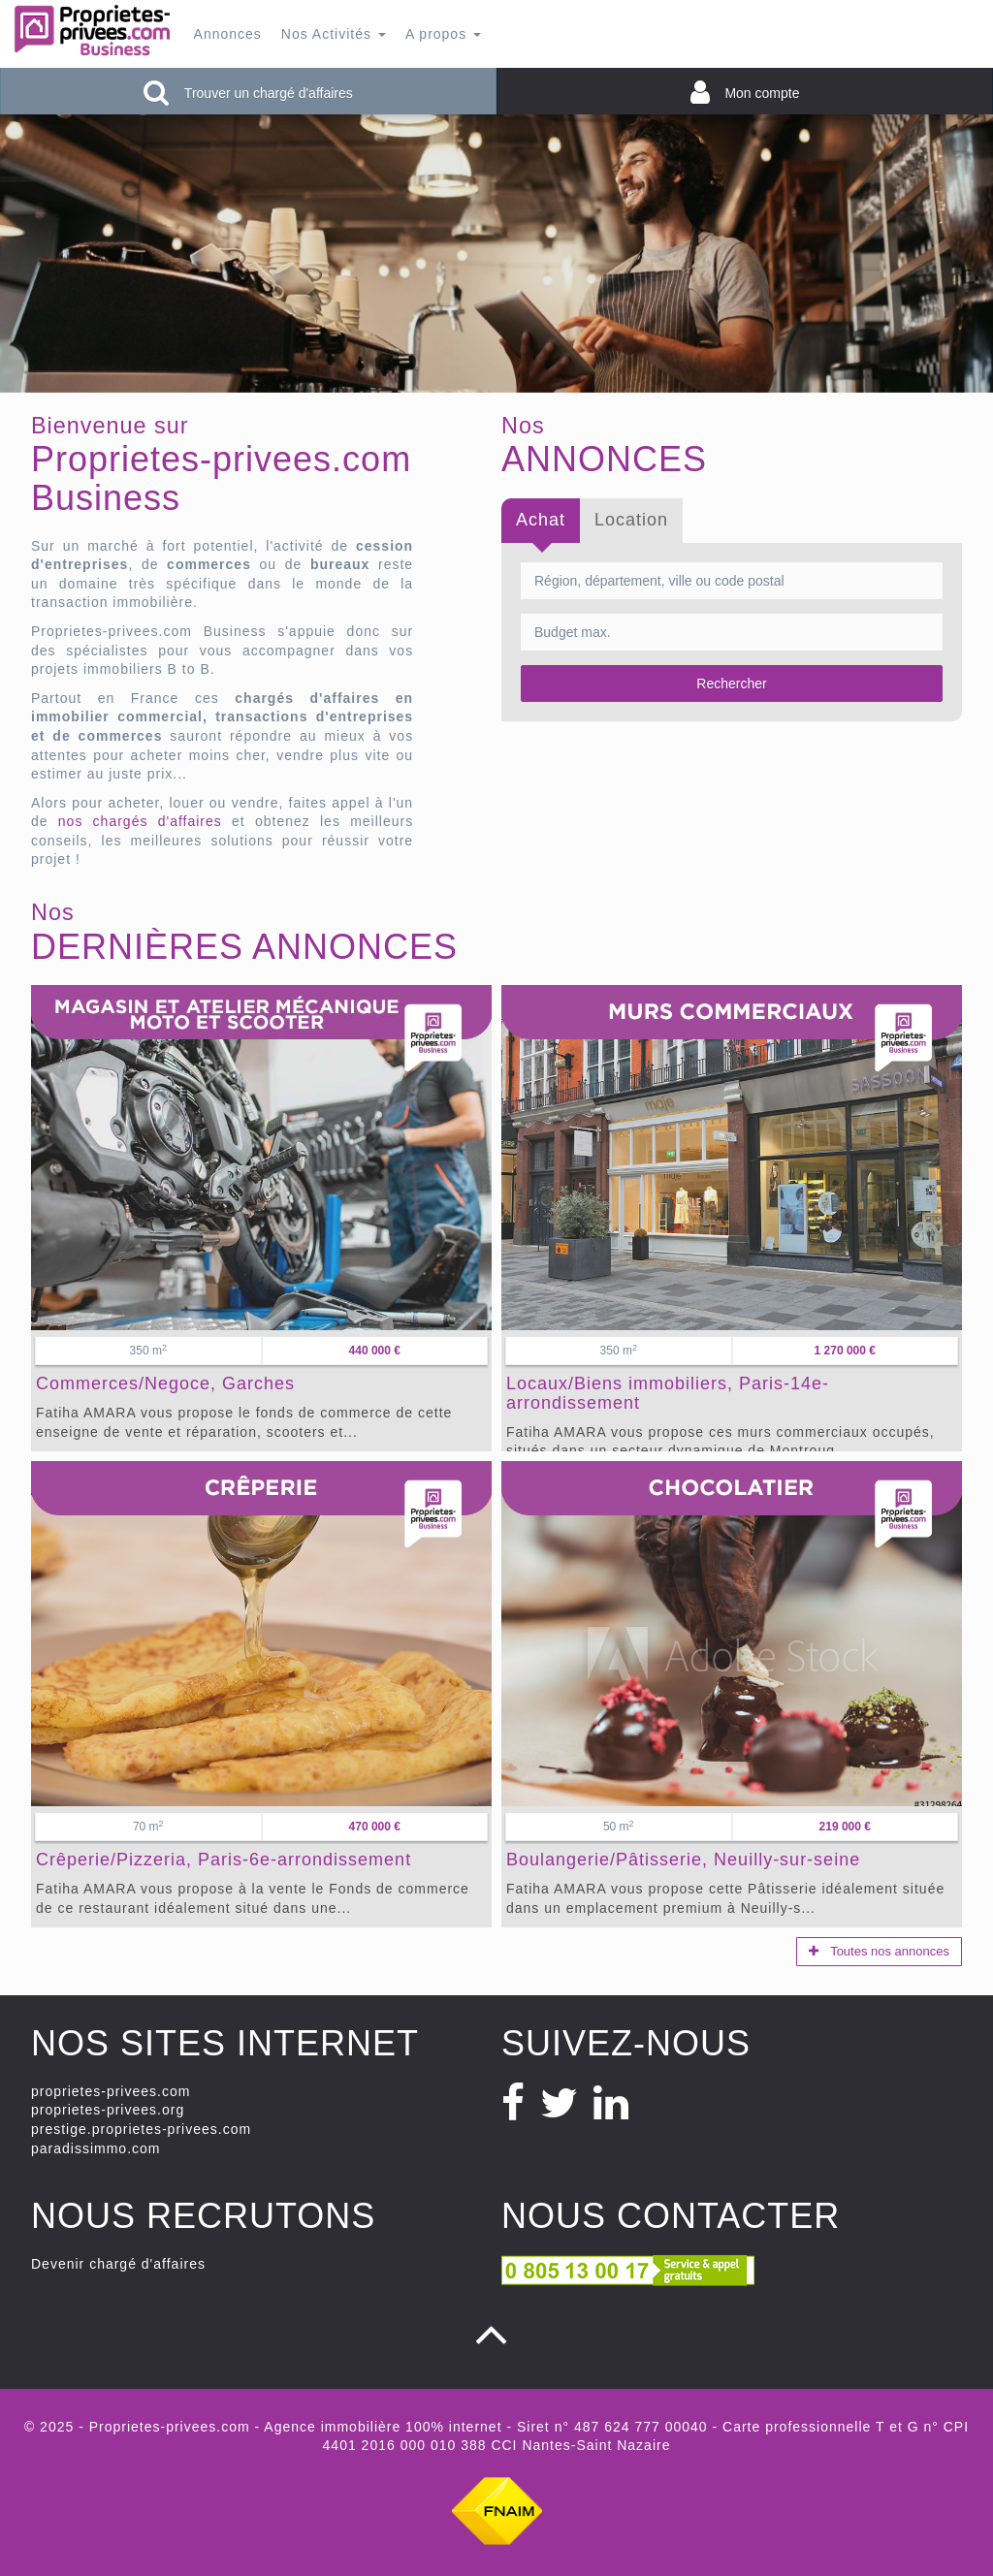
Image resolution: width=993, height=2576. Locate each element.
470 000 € (374, 1826)
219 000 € (845, 1826)
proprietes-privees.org (107, 2109)
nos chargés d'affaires (140, 821)
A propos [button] (443, 34)
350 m (148, 1350)
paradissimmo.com (95, 2148)
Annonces (228, 34)
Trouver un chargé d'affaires (248, 92)
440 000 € (374, 1350)
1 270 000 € (845, 1350)
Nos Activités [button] (333, 34)
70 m (148, 1826)
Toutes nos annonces (879, 1951)
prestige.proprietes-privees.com (141, 2129)
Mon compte (745, 92)
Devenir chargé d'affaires (118, 2264)
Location (631, 519)
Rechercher (731, 683)
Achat (540, 519)
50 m (618, 1826)
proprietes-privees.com (110, 2091)
